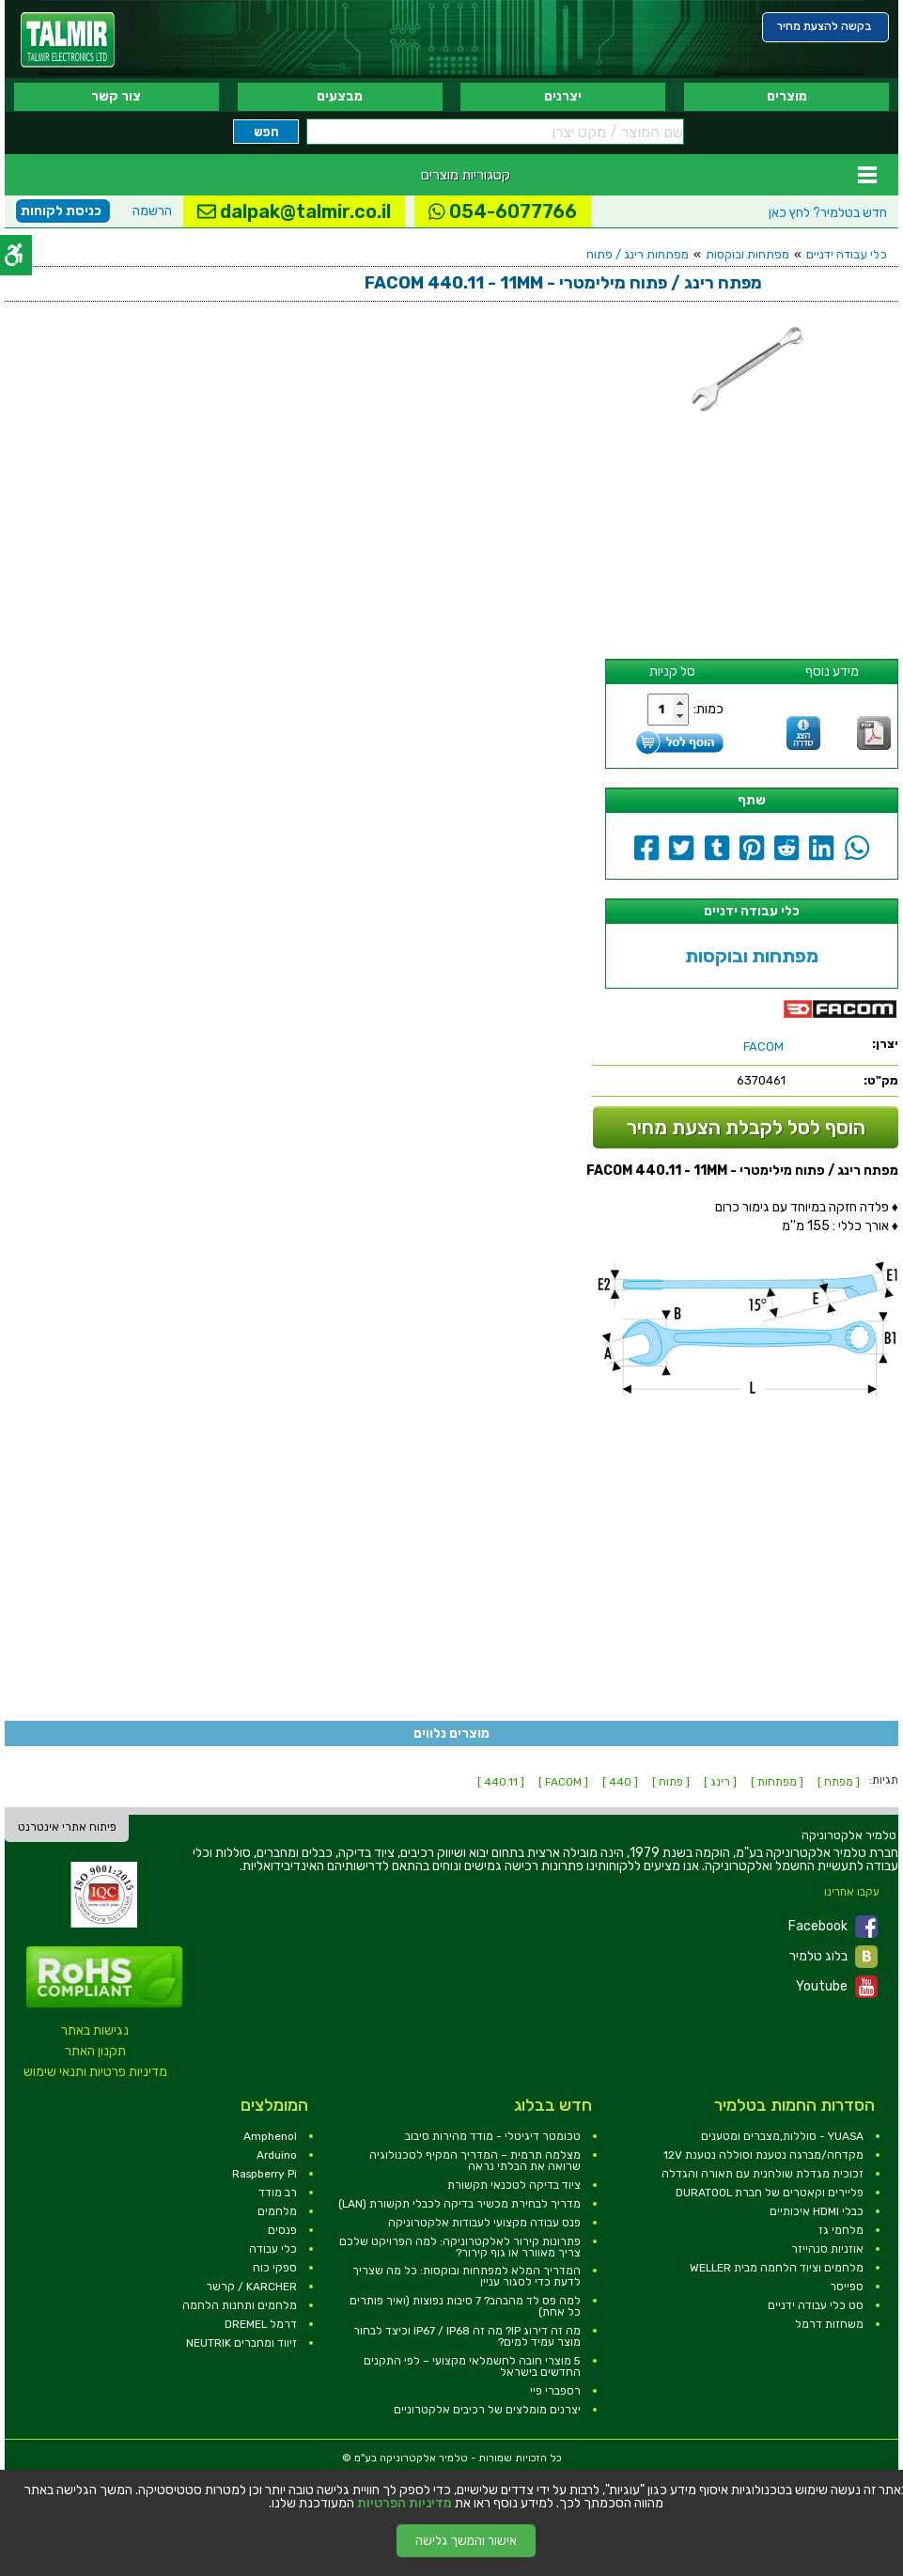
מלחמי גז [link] (841, 2230)
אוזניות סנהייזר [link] (827, 2249)
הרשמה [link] (152, 211)
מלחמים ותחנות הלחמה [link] (239, 2305)
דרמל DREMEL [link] (261, 2324)
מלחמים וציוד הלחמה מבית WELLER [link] (777, 2267)
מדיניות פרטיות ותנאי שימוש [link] (95, 2072)
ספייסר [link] (847, 2286)
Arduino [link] (277, 2155)
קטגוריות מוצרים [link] (465, 174)
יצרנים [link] (563, 96)
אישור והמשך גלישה (466, 2541)
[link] (68, 39)
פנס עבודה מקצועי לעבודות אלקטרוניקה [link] (484, 2222)
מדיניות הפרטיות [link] (404, 2503)
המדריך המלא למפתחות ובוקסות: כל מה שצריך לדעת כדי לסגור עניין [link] (466, 2276)
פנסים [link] (282, 2230)
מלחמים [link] (277, 2211)
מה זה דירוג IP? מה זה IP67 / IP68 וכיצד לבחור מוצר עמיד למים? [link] (467, 2336)
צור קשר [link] (116, 96)
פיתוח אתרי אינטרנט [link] (67, 1827)
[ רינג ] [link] (720, 1781)
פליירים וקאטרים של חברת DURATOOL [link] (770, 2192)
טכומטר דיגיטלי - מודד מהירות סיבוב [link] (493, 2136)
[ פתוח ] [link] (671, 1781)
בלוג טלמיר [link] (833, 1956)
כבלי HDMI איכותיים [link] (817, 2211)
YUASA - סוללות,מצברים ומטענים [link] (782, 2136)
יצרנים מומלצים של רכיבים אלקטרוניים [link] (487, 2409)
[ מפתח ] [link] (839, 1781)
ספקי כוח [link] (275, 2267)
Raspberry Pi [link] (264, 2173)
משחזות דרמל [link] (829, 2324)
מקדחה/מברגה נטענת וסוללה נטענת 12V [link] (763, 2155)
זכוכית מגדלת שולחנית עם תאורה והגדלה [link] (763, 2173)
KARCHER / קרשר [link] (251, 2286)
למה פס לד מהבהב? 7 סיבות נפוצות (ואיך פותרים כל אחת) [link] (465, 2306)
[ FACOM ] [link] (563, 1781)
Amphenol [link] (270, 2136)
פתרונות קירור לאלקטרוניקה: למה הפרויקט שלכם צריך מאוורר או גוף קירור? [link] (460, 2247)
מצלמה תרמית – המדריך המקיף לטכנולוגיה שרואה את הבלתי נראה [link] (475, 2160)
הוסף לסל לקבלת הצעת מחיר (746, 1127)
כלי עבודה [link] (273, 2249)
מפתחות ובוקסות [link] (747, 254)
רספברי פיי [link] (555, 2390)
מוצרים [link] (787, 96)
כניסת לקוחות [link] (61, 211)
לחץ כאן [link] (828, 213)
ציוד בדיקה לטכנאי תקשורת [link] (514, 2185)
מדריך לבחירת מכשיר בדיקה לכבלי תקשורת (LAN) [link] (459, 2203)
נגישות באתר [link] (95, 2030)
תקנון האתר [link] (95, 2051)
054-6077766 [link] (502, 211)
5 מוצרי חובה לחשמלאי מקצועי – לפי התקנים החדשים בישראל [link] (472, 2366)
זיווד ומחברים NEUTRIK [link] (241, 2343)
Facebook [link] (833, 1926)
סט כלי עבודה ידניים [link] (816, 2305)
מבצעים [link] (340, 96)
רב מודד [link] (277, 2192)
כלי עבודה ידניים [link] (846, 254)
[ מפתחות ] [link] (777, 1781)
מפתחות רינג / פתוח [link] (637, 254)
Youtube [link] (837, 1986)
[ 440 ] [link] (620, 1781)
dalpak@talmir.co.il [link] (294, 211)
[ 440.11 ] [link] (501, 1781)
